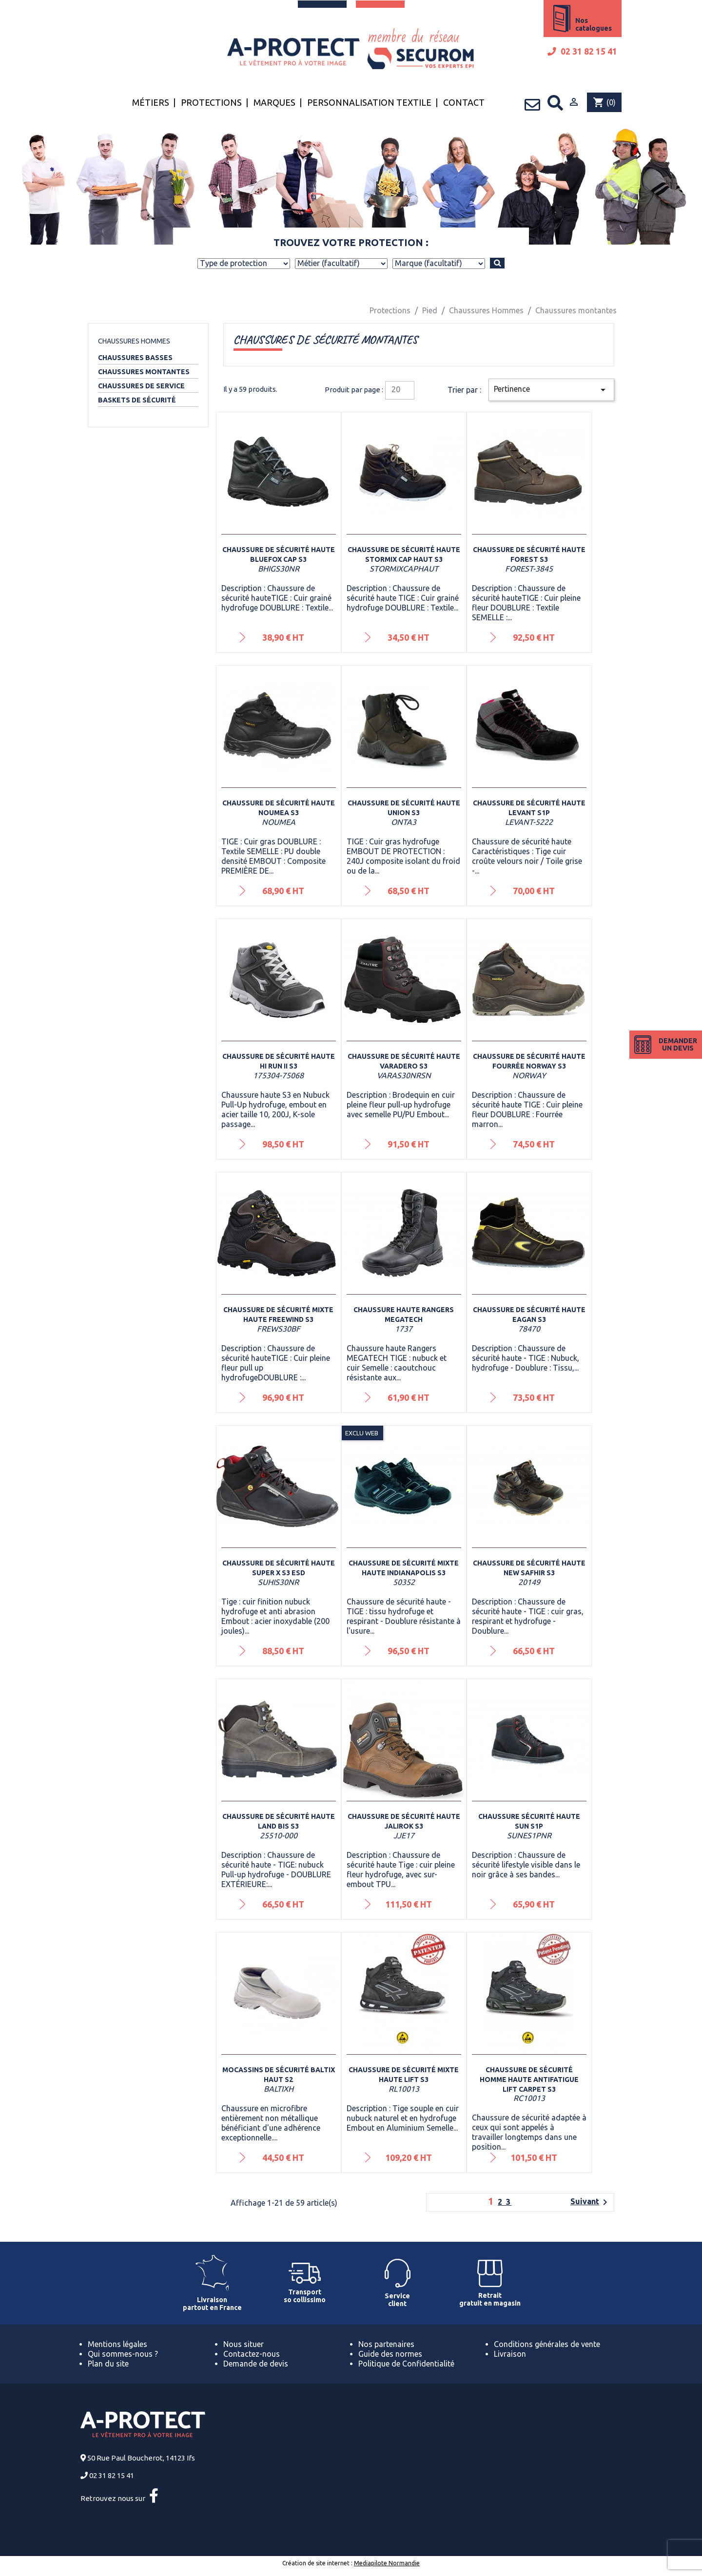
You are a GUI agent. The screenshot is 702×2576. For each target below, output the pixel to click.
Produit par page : (354, 389)
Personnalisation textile (369, 102)
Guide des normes (390, 2353)
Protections (211, 102)
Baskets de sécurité (137, 400)
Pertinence (551, 390)
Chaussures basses (135, 358)
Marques (274, 102)
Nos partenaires (386, 2344)
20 (395, 389)
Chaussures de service (141, 386)
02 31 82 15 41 (582, 51)
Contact (464, 102)
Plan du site (108, 2363)
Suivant (590, 2202)
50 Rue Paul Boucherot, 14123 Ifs (141, 2458)
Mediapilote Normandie (387, 2563)
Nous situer (243, 2344)
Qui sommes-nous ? (123, 2353)
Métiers (150, 102)
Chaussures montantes (144, 372)
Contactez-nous (251, 2353)
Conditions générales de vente (547, 2344)
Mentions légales (117, 2344)
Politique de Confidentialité (406, 2363)
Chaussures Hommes (134, 341)
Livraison (510, 2353)
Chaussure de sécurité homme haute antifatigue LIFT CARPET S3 (529, 2079)
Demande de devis (255, 2363)
